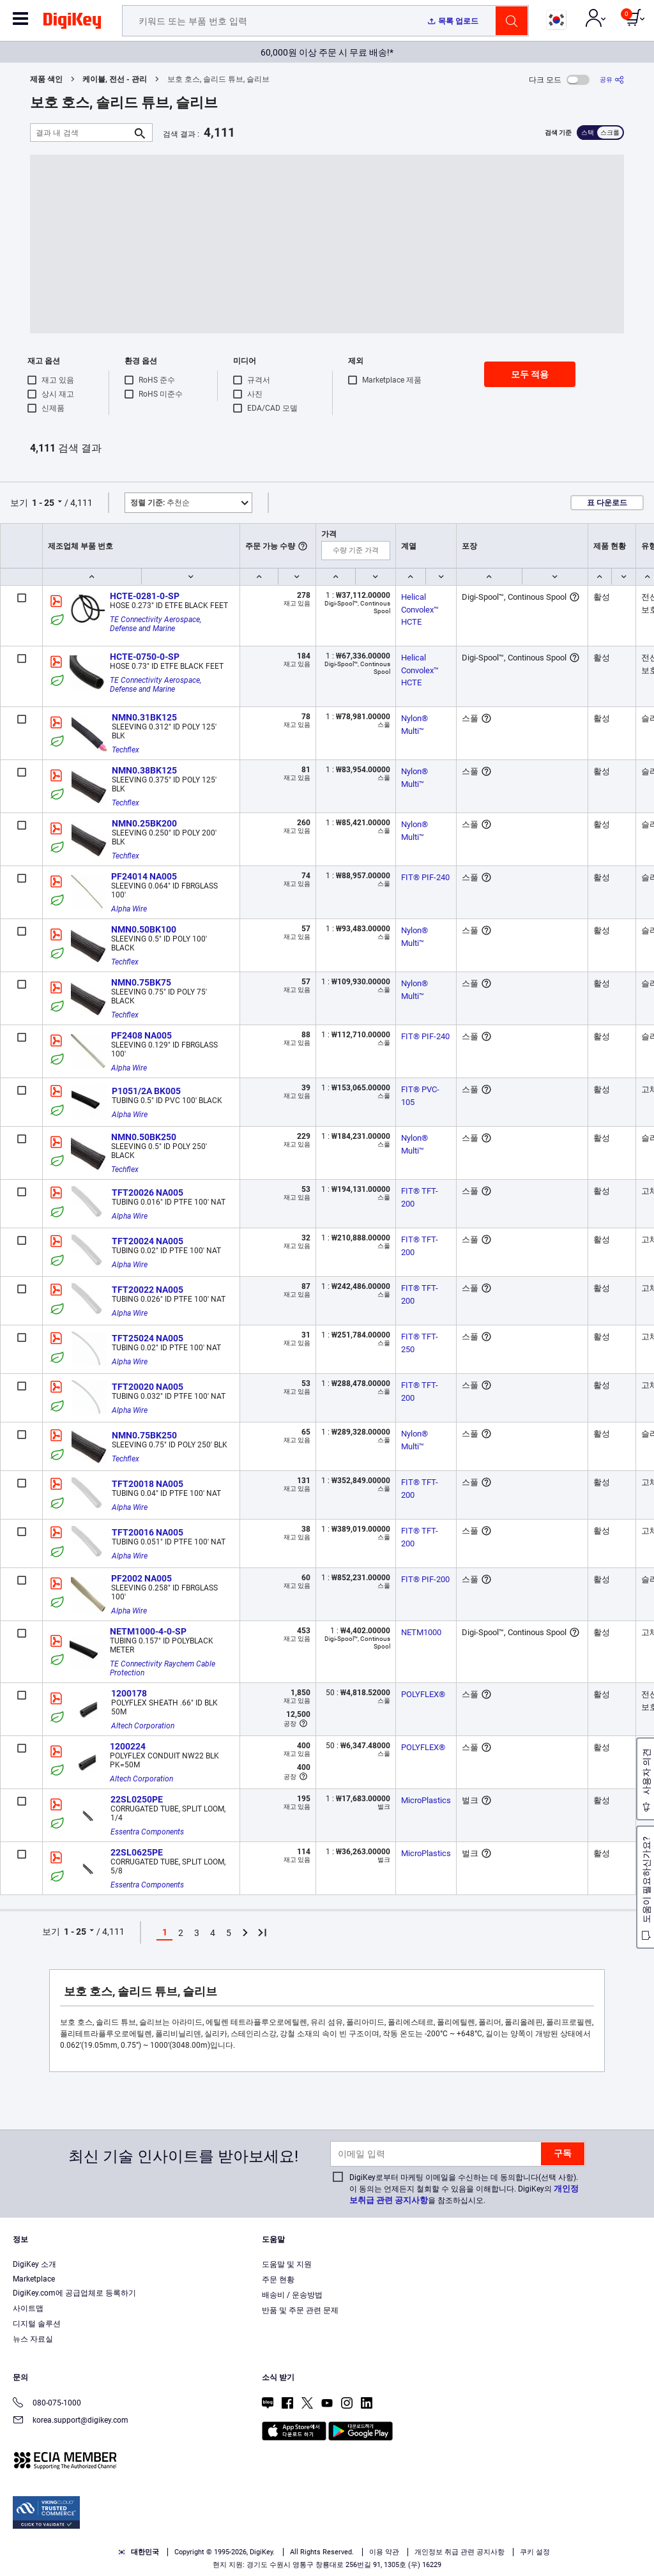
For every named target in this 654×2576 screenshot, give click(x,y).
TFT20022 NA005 (147, 1289)
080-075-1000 (47, 2404)
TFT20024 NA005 (147, 1241)
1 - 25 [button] (43, 503)
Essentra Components (147, 1831)
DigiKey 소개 (34, 2264)
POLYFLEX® (423, 1694)
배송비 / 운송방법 (292, 2294)
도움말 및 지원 (287, 2264)
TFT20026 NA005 (147, 1192)
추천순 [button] (160, 502)
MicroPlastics (426, 1800)
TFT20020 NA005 (147, 1387)
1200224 (128, 1746)
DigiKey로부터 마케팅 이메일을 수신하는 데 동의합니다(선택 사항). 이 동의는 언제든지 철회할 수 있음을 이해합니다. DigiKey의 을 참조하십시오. (464, 2189)
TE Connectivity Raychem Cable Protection (163, 1668)
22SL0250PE (136, 1799)
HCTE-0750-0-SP (144, 657)
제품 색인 (46, 79)
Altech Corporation (142, 1725)
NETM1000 (421, 1632)
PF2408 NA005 (141, 1035)
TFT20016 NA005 (147, 1532)
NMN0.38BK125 (144, 770)
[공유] (612, 79)
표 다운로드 (607, 502)
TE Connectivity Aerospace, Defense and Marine (156, 624)
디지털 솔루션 (37, 2323)
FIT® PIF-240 (425, 877)
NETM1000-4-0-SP (148, 1631)
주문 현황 (278, 2279)
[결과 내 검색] (81, 132)
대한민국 (138, 2552)
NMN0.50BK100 (143, 929)
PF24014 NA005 (144, 876)
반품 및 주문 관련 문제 (300, 2310)
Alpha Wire (129, 908)
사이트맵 (28, 2308)
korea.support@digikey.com (70, 2421)
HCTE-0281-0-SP (144, 596)
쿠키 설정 (535, 2552)
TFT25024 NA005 (147, 1338)
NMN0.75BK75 (141, 982)
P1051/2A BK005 (146, 1091)
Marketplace (34, 2279)
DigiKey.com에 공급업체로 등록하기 (74, 2293)
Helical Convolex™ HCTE (421, 609)
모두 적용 (530, 374)
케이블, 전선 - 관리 (114, 79)
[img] (72, 23)
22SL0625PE (136, 1852)
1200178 (129, 1693)
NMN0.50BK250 (143, 1137)
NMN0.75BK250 (144, 1435)
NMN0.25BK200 (144, 823)
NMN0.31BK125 (144, 717)
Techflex (125, 749)
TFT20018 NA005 (147, 1484)
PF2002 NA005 (141, 1578)
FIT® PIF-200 (425, 1579)
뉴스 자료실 (33, 2339)
